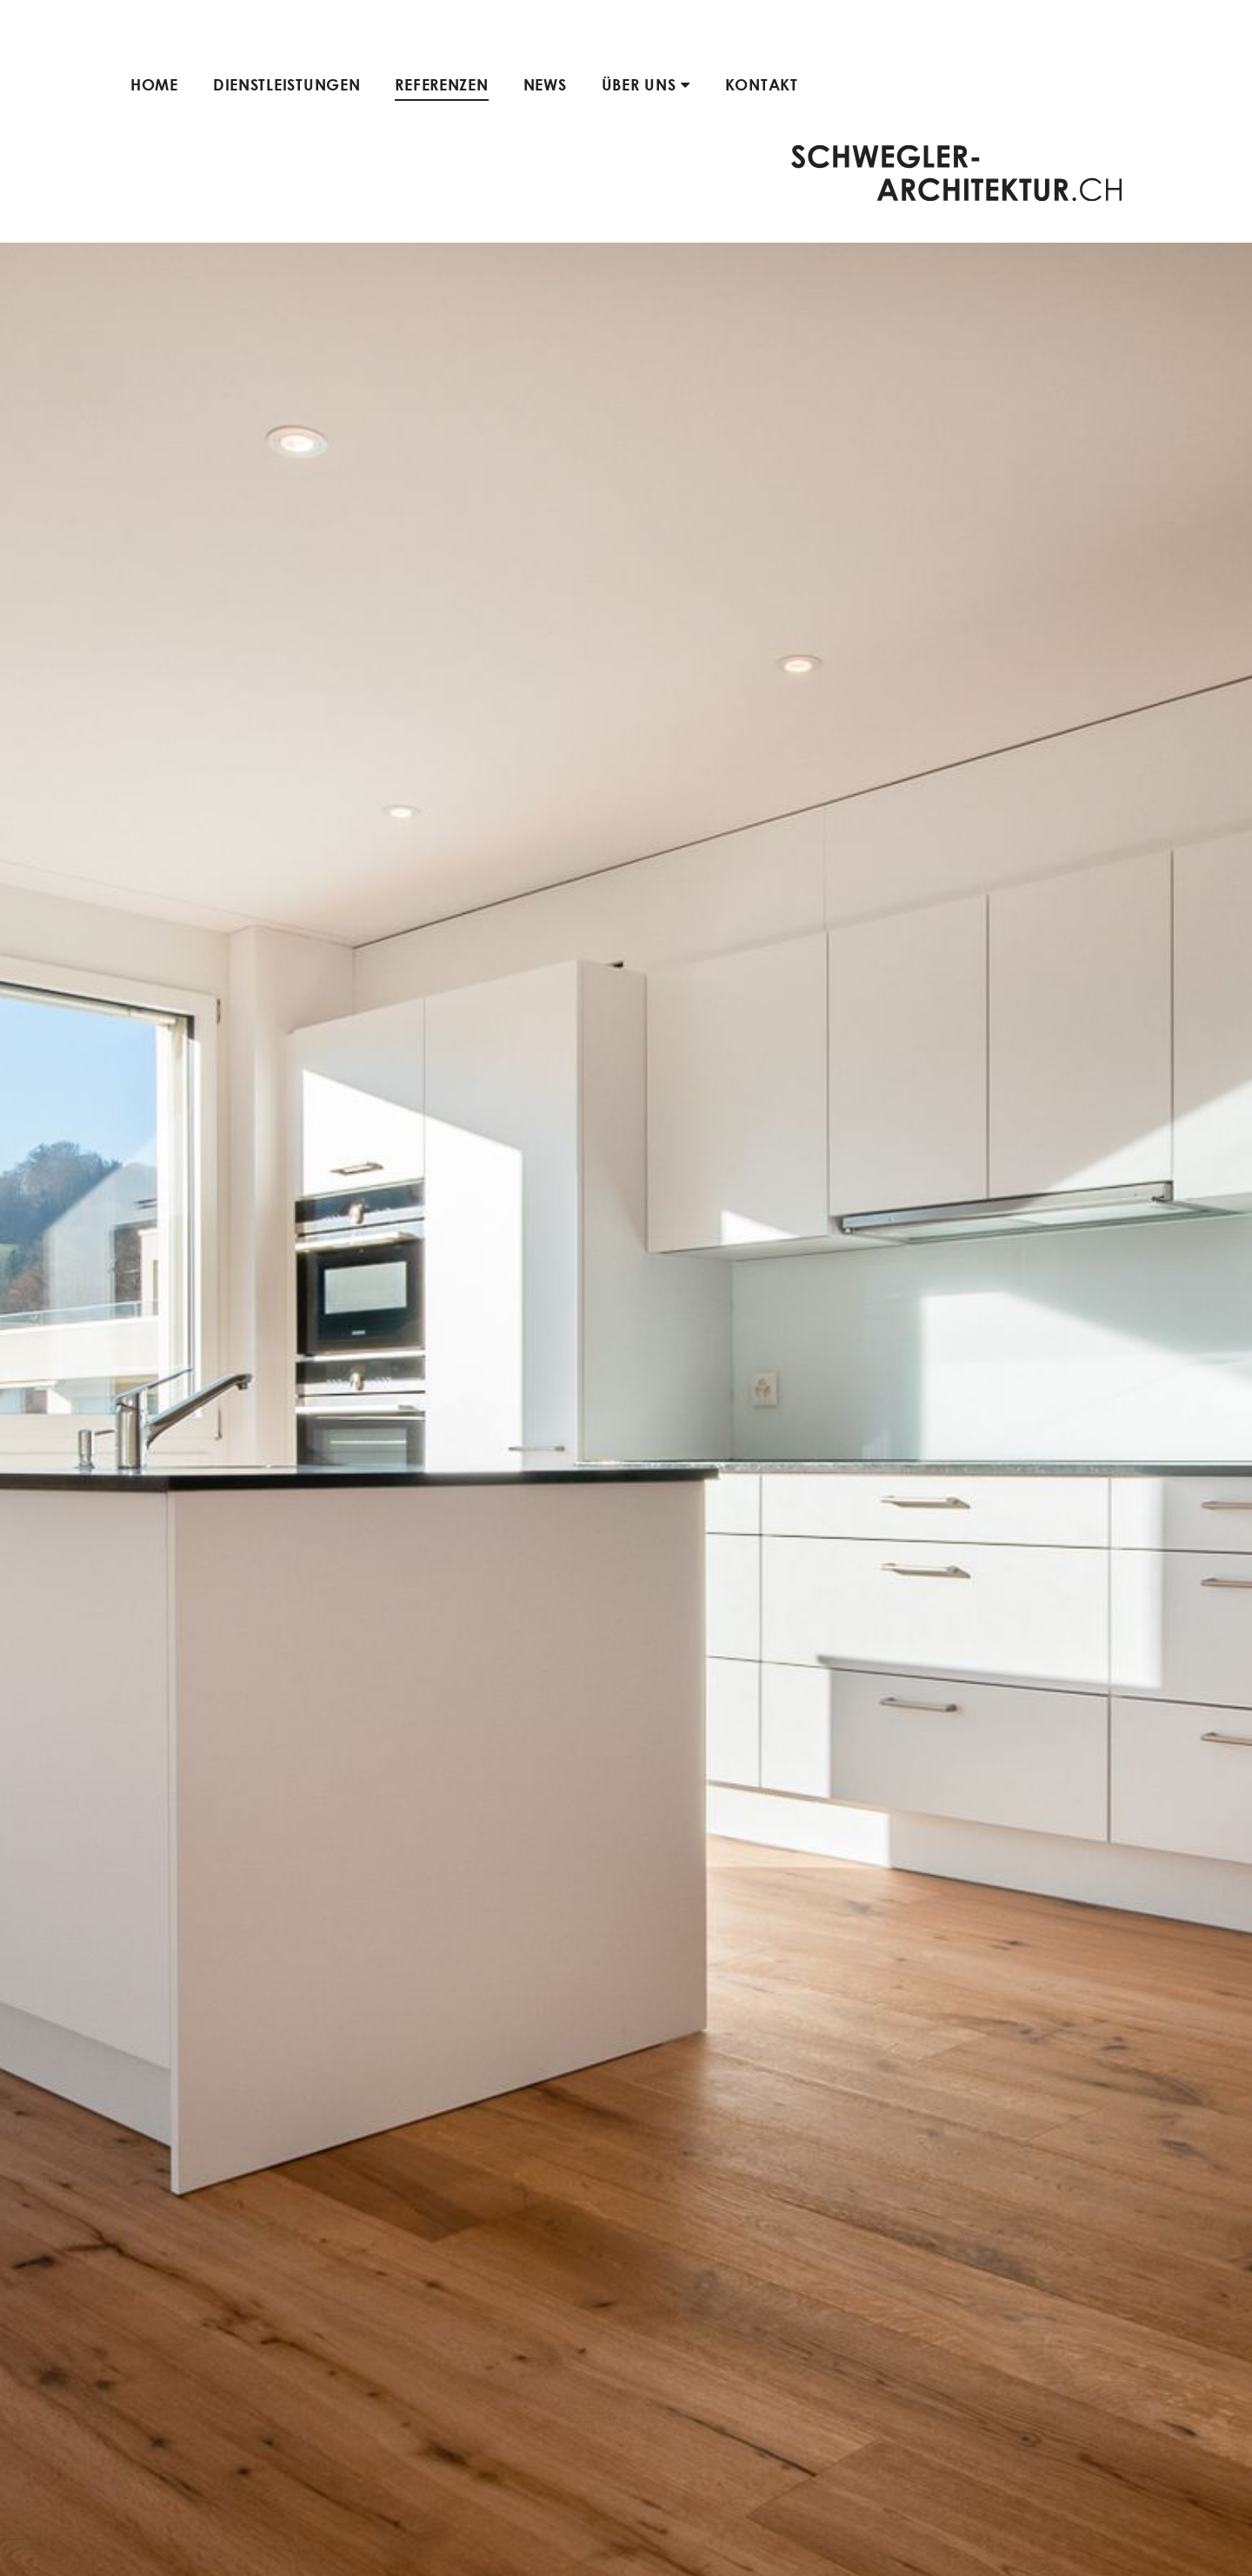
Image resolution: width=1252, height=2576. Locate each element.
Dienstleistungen (287, 84)
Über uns (646, 84)
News (545, 84)
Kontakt (761, 84)
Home (154, 84)
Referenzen (441, 84)
